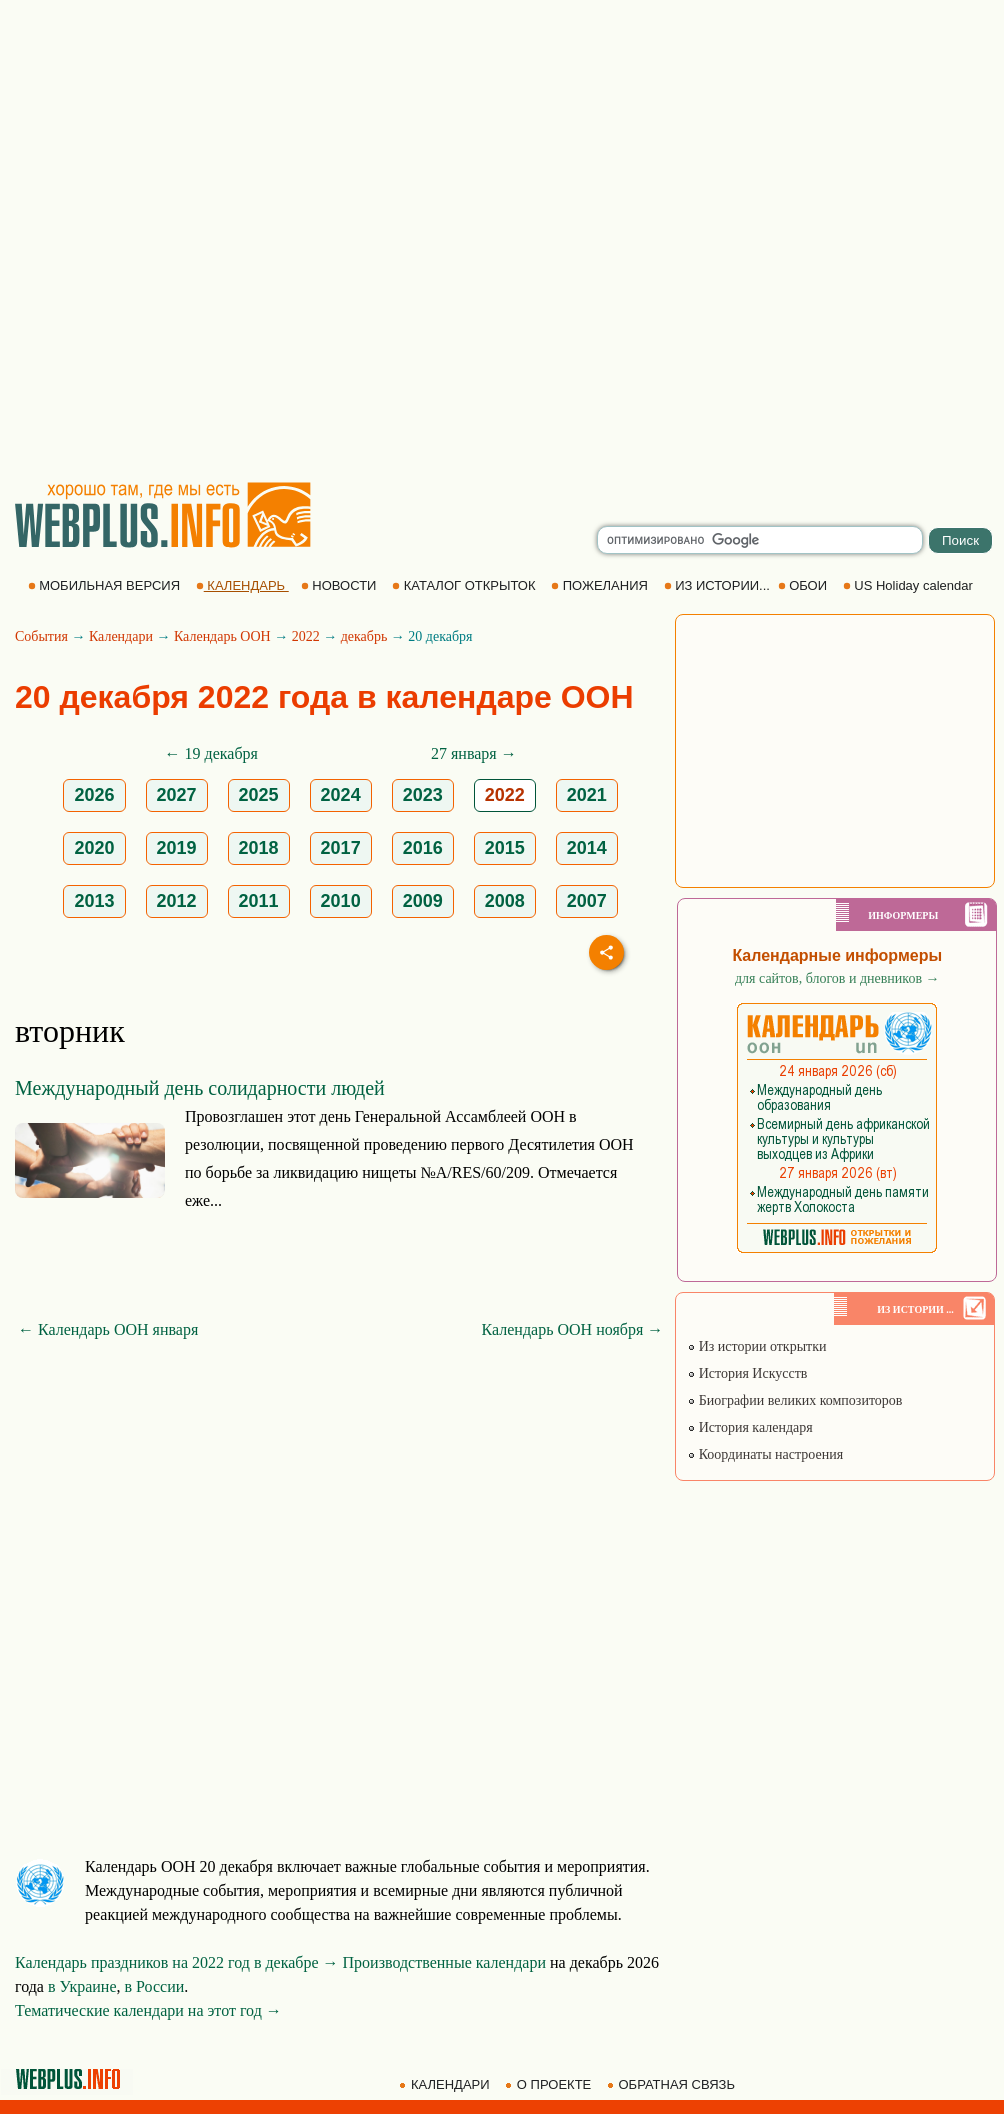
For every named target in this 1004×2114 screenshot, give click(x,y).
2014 (587, 848)
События (41, 636)
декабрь (364, 636)
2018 (259, 848)
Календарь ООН (222, 636)
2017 (341, 848)
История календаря (750, 1427)
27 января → (474, 753)
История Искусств (747, 1373)
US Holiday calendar (910, 585)
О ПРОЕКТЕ (550, 2084)
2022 (306, 636)
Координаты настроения (765, 1454)
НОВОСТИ (340, 585)
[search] (760, 540)
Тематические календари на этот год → (148, 2010)
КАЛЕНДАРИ (446, 2084)
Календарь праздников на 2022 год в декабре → (177, 1962)
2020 (94, 848)
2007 (587, 901)
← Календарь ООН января (108, 1329)
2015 (505, 848)
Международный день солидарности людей (200, 1088)
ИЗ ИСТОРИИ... (719, 585)
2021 (587, 795)
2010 (341, 901)
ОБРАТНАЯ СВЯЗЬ (673, 2084)
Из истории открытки (756, 1346)
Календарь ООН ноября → (573, 1329)
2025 (259, 795)
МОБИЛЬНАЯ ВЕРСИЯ (106, 585)
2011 (259, 901)
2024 (341, 795)
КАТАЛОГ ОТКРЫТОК (465, 585)
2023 (423, 795)
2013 (94, 901)
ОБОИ (804, 585)
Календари (121, 636)
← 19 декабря (211, 753)
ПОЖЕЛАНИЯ (601, 585)
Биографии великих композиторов (794, 1400)
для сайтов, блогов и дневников (837, 978)
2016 (423, 848)
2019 (177, 848)
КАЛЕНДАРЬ (242, 585)
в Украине (82, 1986)
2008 (505, 901)
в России (155, 1986)
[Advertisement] (230, 240)
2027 (177, 795)
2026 (94, 795)
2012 (177, 901)
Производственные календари (444, 1962)
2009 (423, 901)
